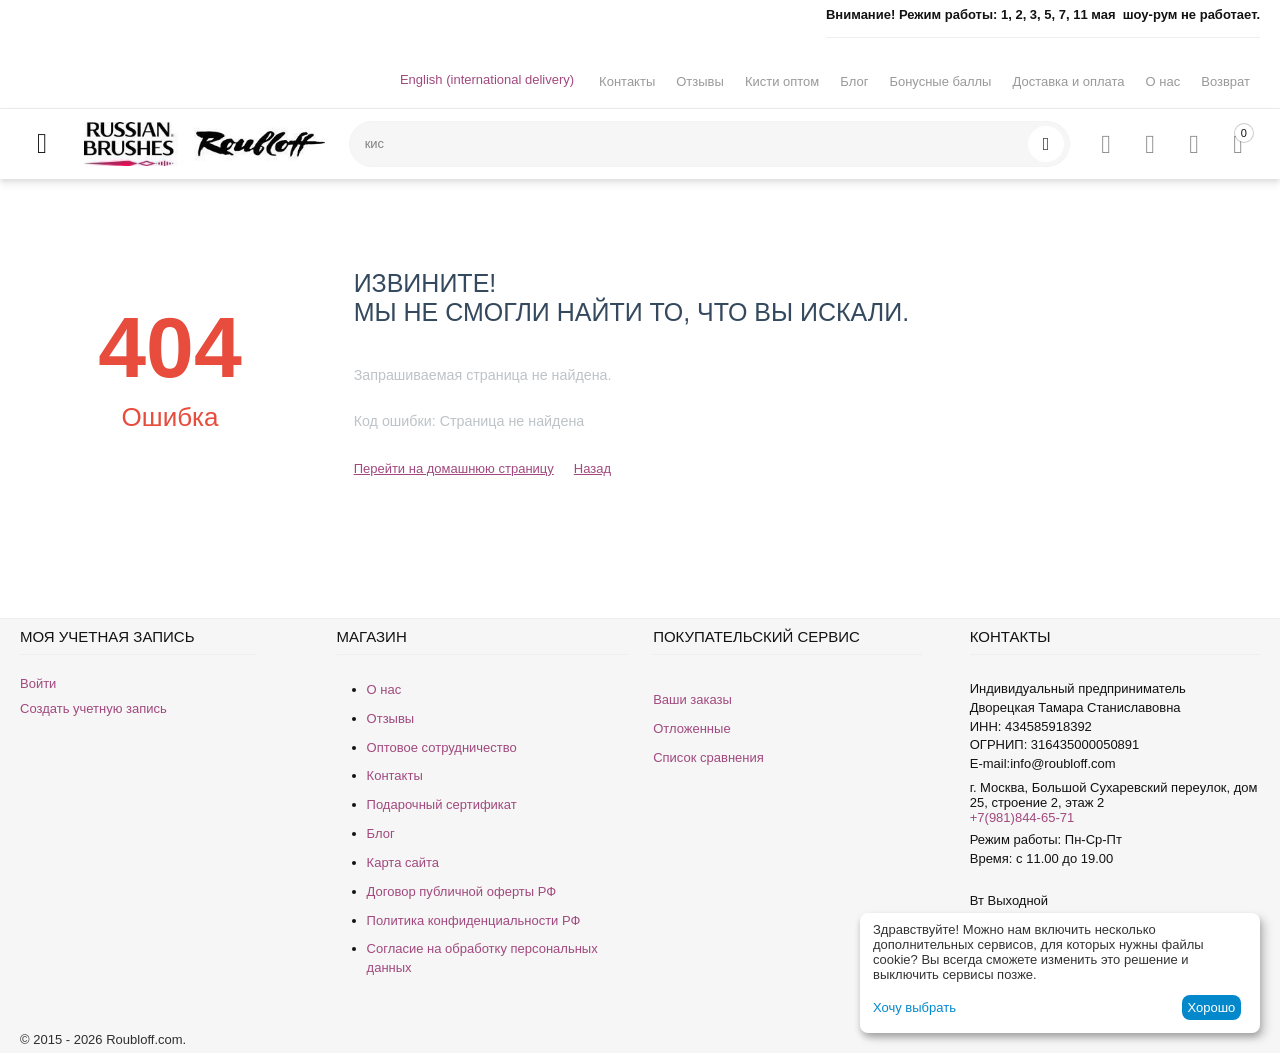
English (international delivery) (487, 79)
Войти (38, 683)
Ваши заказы (692, 699)
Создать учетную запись (93, 708)
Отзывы (700, 81)
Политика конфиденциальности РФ (474, 920)
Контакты (627, 81)
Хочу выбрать (914, 1007)
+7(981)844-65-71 (1022, 817)
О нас (1163, 81)
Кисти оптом (782, 81)
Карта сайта (403, 862)
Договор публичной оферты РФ (462, 891)
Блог (854, 81)
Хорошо (1211, 1007)
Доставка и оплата (1068, 81)
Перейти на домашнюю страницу (454, 468)
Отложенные (691, 728)
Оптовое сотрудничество (442, 747)
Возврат (1225, 81)
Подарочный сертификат (442, 804)
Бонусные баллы (940, 81)
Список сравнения (708, 757)
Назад (592, 468)
